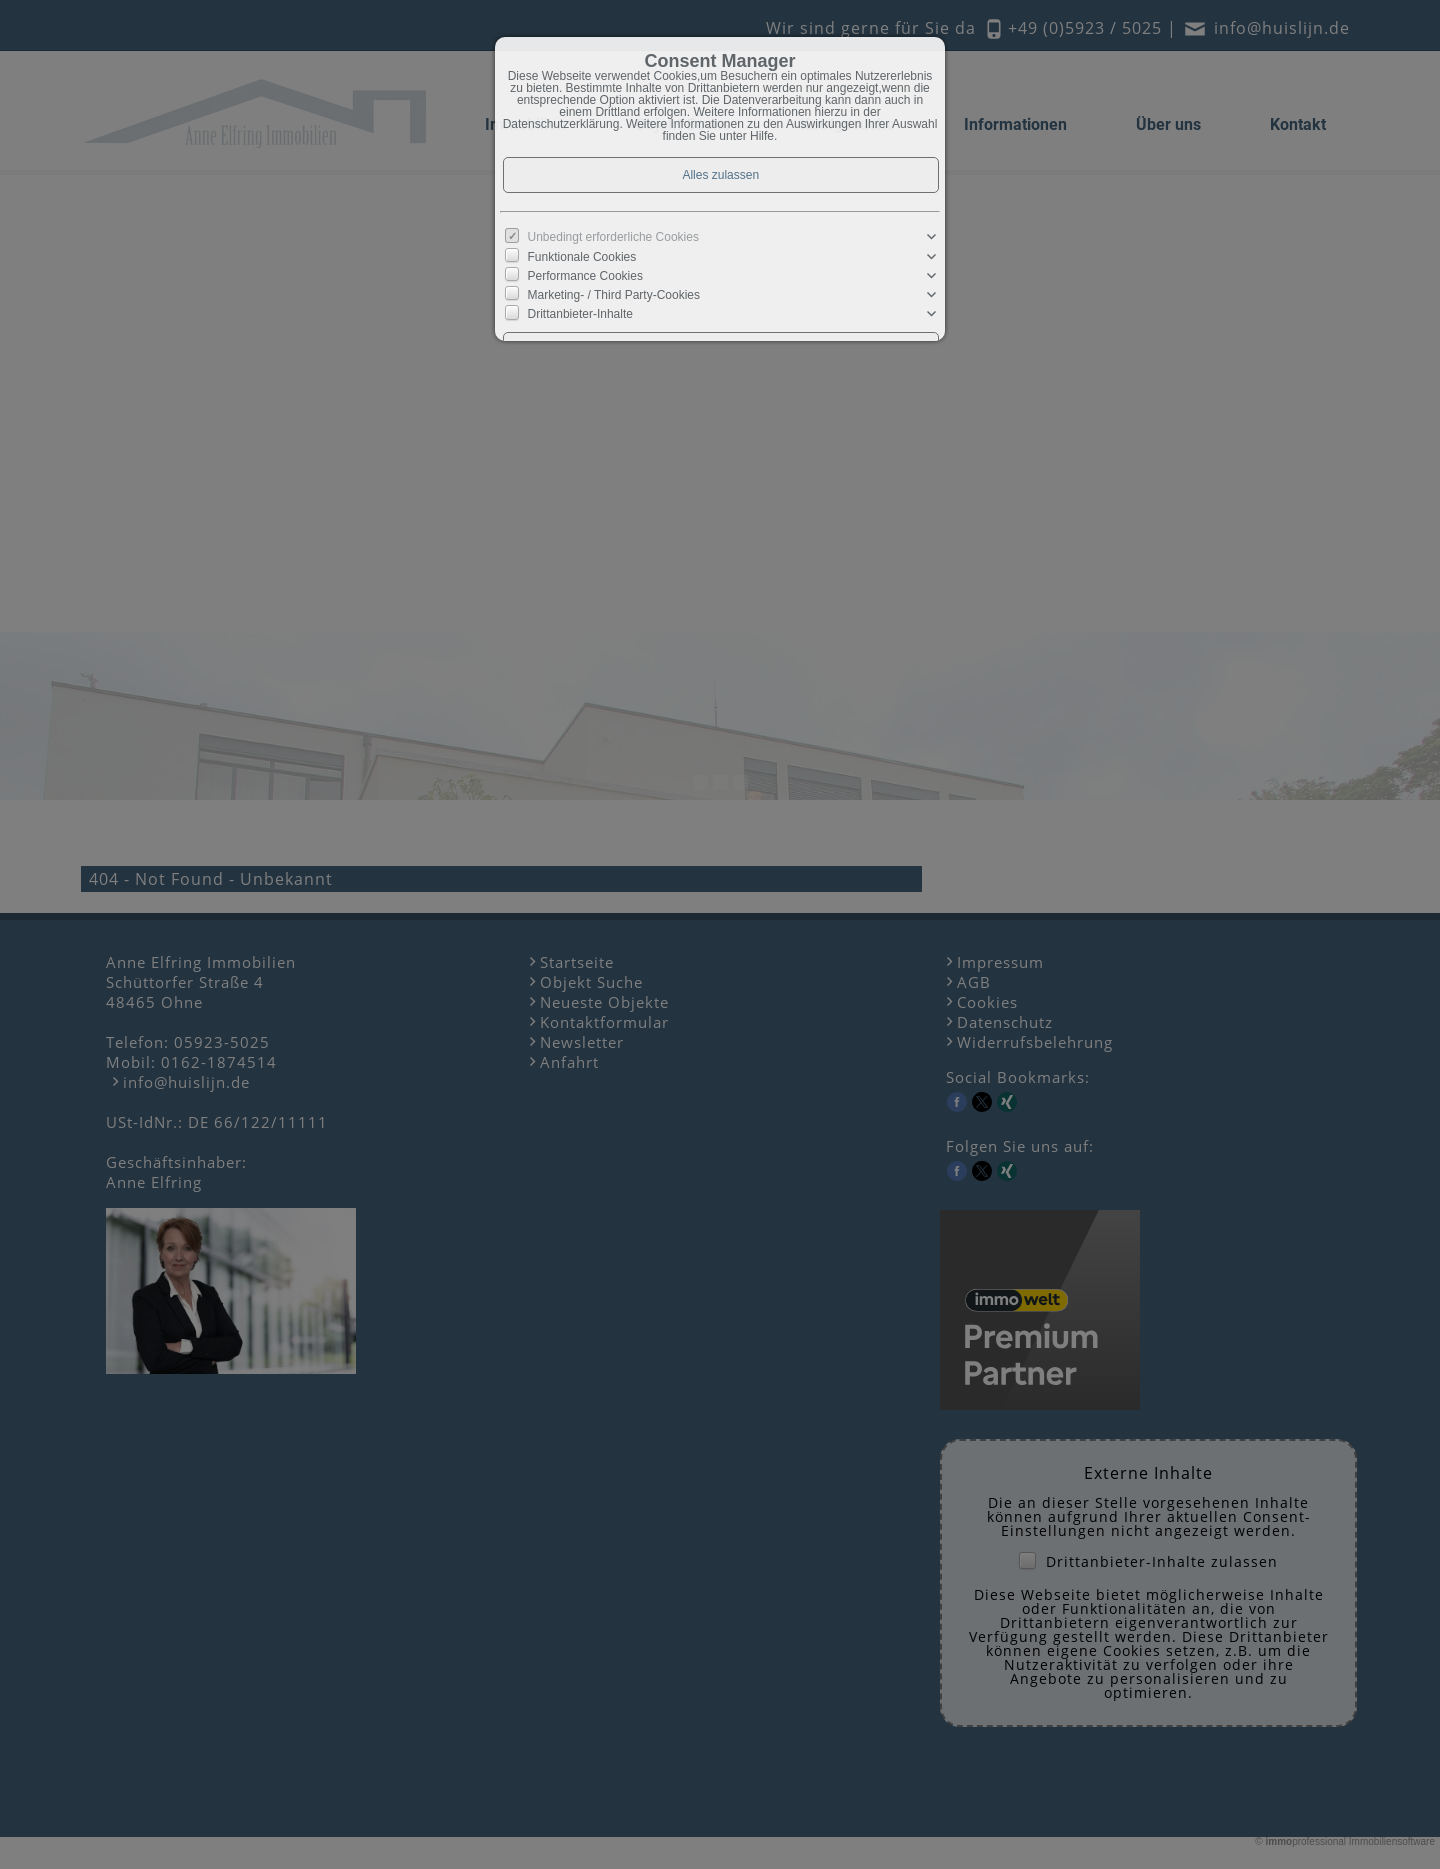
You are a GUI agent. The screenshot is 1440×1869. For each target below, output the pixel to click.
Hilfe (762, 136)
